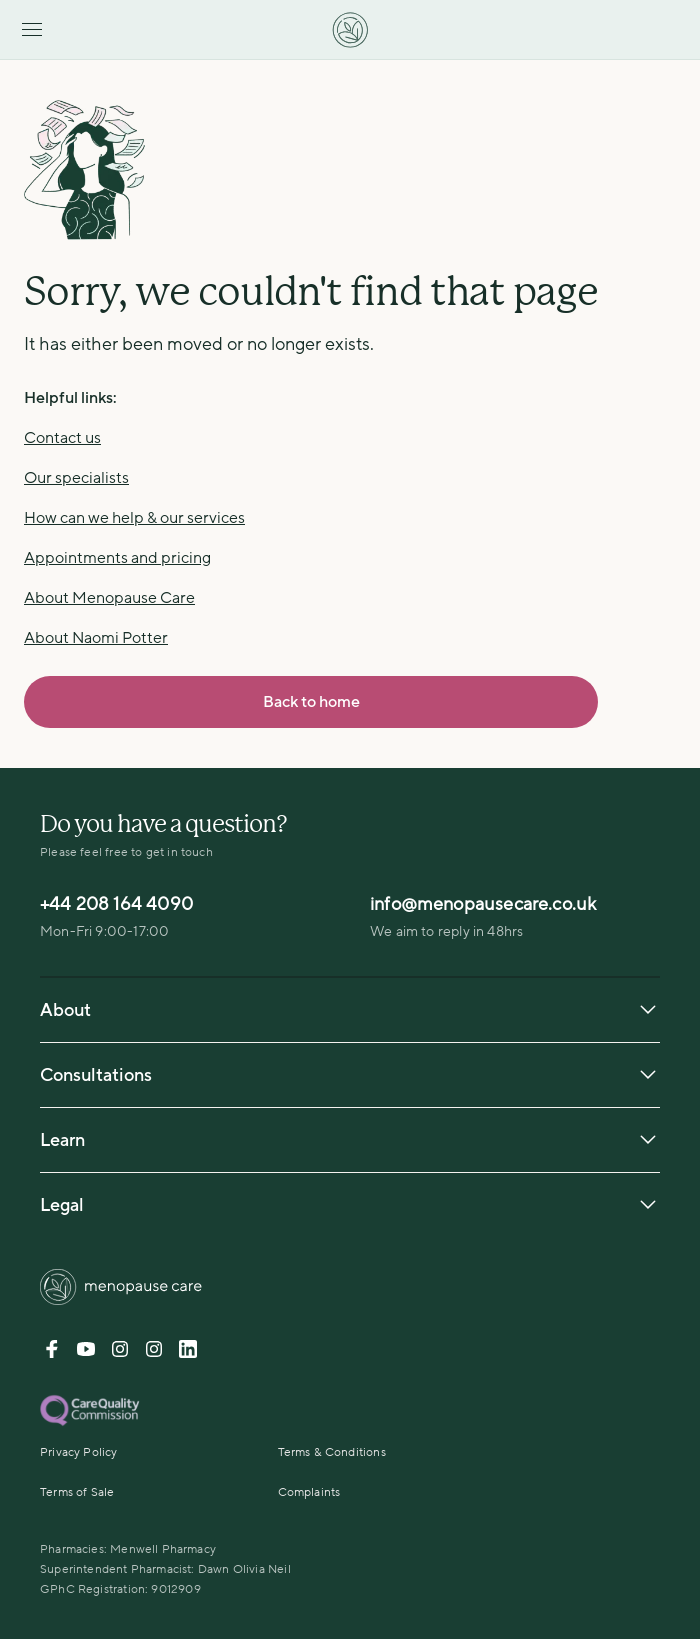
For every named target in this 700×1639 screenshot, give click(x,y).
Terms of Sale (77, 1492)
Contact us (62, 438)
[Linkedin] (188, 1353)
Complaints (309, 1492)
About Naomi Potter (96, 638)
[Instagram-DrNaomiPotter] (120, 1353)
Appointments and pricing (117, 558)
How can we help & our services (134, 518)
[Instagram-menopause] (154, 1353)
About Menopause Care (109, 598)
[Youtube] (86, 1353)
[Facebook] (52, 1353)
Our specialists (76, 478)
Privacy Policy (79, 1452)
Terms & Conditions (332, 1452)
